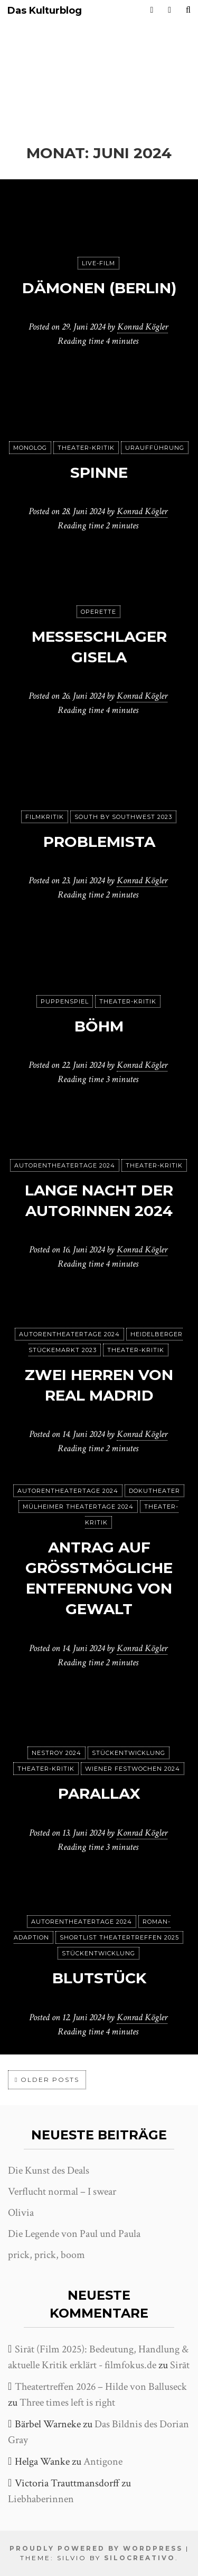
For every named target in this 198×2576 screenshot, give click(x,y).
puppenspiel (65, 1001)
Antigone (102, 2461)
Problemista (99, 842)
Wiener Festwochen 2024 (132, 1768)
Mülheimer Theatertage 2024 (78, 1506)
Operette (98, 611)
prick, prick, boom (46, 2255)
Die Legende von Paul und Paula (74, 2234)
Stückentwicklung (128, 1753)
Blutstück (99, 1978)
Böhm (99, 1026)
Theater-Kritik (86, 447)
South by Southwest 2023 (123, 817)
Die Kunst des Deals (48, 2170)
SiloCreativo (139, 2558)
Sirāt (180, 2365)
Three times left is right (67, 2402)
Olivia (21, 2213)
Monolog (30, 447)
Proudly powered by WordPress (96, 2548)
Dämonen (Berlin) (99, 288)
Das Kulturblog (44, 10)
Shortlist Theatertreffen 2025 (119, 1937)
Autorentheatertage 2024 (64, 1165)
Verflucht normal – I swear (62, 2191)
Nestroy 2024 (56, 1753)
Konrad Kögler (142, 327)
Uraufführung (154, 447)
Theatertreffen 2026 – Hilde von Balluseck (101, 2387)
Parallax (99, 1793)
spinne (99, 472)
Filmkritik (44, 817)
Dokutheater (154, 1490)
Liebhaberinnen (41, 2499)
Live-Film (98, 263)
